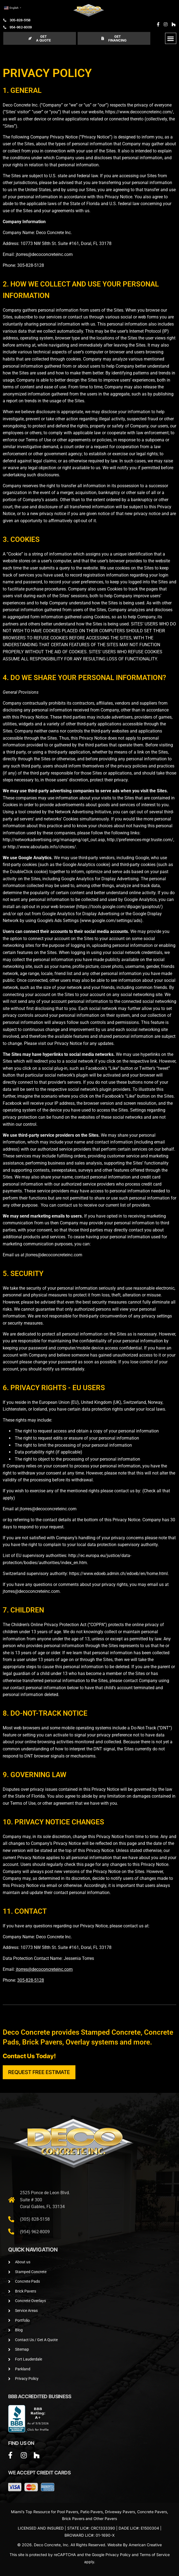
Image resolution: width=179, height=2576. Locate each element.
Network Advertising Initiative (83, 811)
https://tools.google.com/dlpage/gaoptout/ (119, 906)
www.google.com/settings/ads (111, 920)
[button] (170, 38)
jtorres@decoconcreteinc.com (44, 254)
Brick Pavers (73, 2518)
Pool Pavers (67, 2511)
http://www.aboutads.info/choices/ (42, 846)
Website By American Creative (134, 2544)
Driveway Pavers (120, 2511)
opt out (136, 811)
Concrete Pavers (152, 2511)
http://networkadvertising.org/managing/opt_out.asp (54, 839)
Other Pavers (105, 2518)
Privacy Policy (118, 2554)
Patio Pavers (91, 2511)
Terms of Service (155, 2554)
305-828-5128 (30, 265)
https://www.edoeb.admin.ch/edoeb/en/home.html (118, 1573)
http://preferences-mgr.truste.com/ (140, 839)
